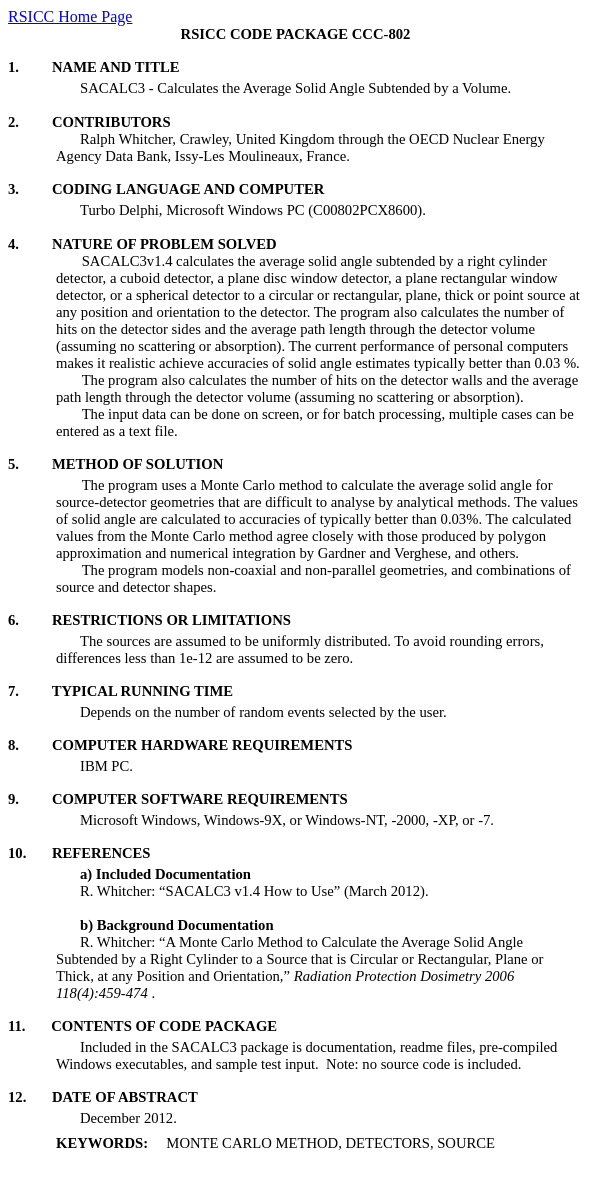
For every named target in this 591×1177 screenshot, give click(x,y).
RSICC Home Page (70, 16)
